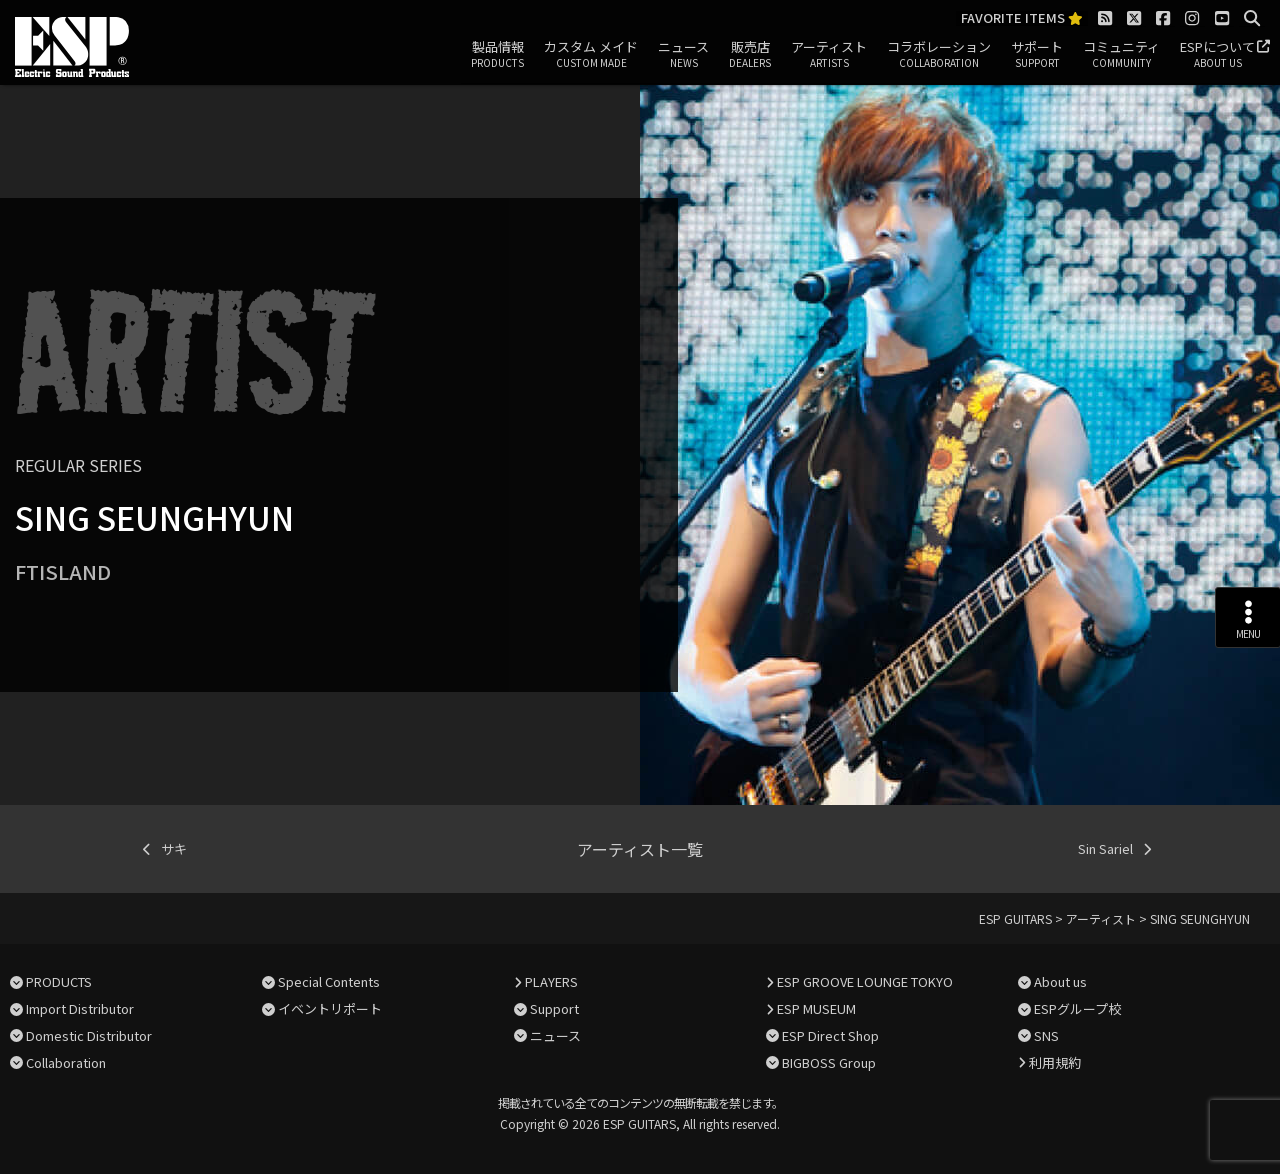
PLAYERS (551, 981)
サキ (174, 848)
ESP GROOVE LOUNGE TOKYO (865, 981)
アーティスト (829, 55)
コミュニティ (1121, 55)
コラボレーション (939, 55)
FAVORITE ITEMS (1022, 18)
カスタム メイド (591, 55)
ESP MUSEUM (816, 1008)
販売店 (750, 55)
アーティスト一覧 (640, 849)
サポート (1037, 55)
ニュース (683, 55)
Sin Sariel (1105, 848)
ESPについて (1217, 55)
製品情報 (497, 55)
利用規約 (1055, 1062)
